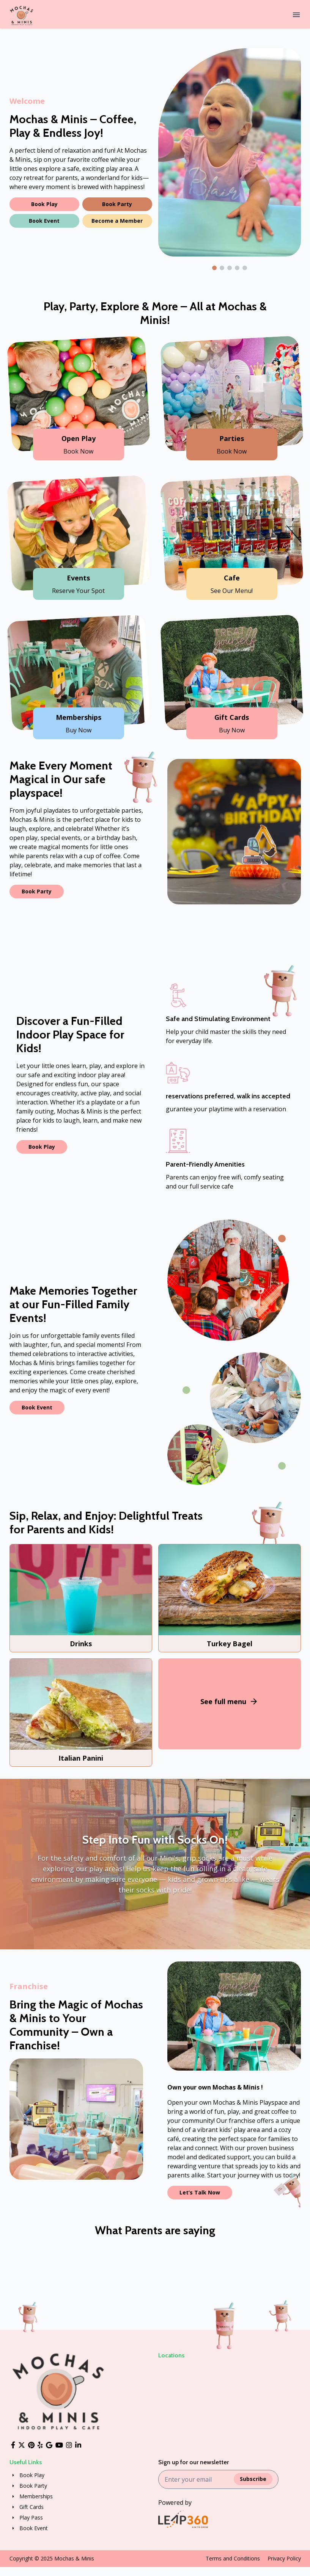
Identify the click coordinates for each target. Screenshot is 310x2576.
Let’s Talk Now (199, 2192)
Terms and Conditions (233, 2558)
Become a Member (117, 220)
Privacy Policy (284, 2558)
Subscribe (253, 2478)
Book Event (44, 220)
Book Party (117, 204)
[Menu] (296, 16)
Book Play (44, 204)
